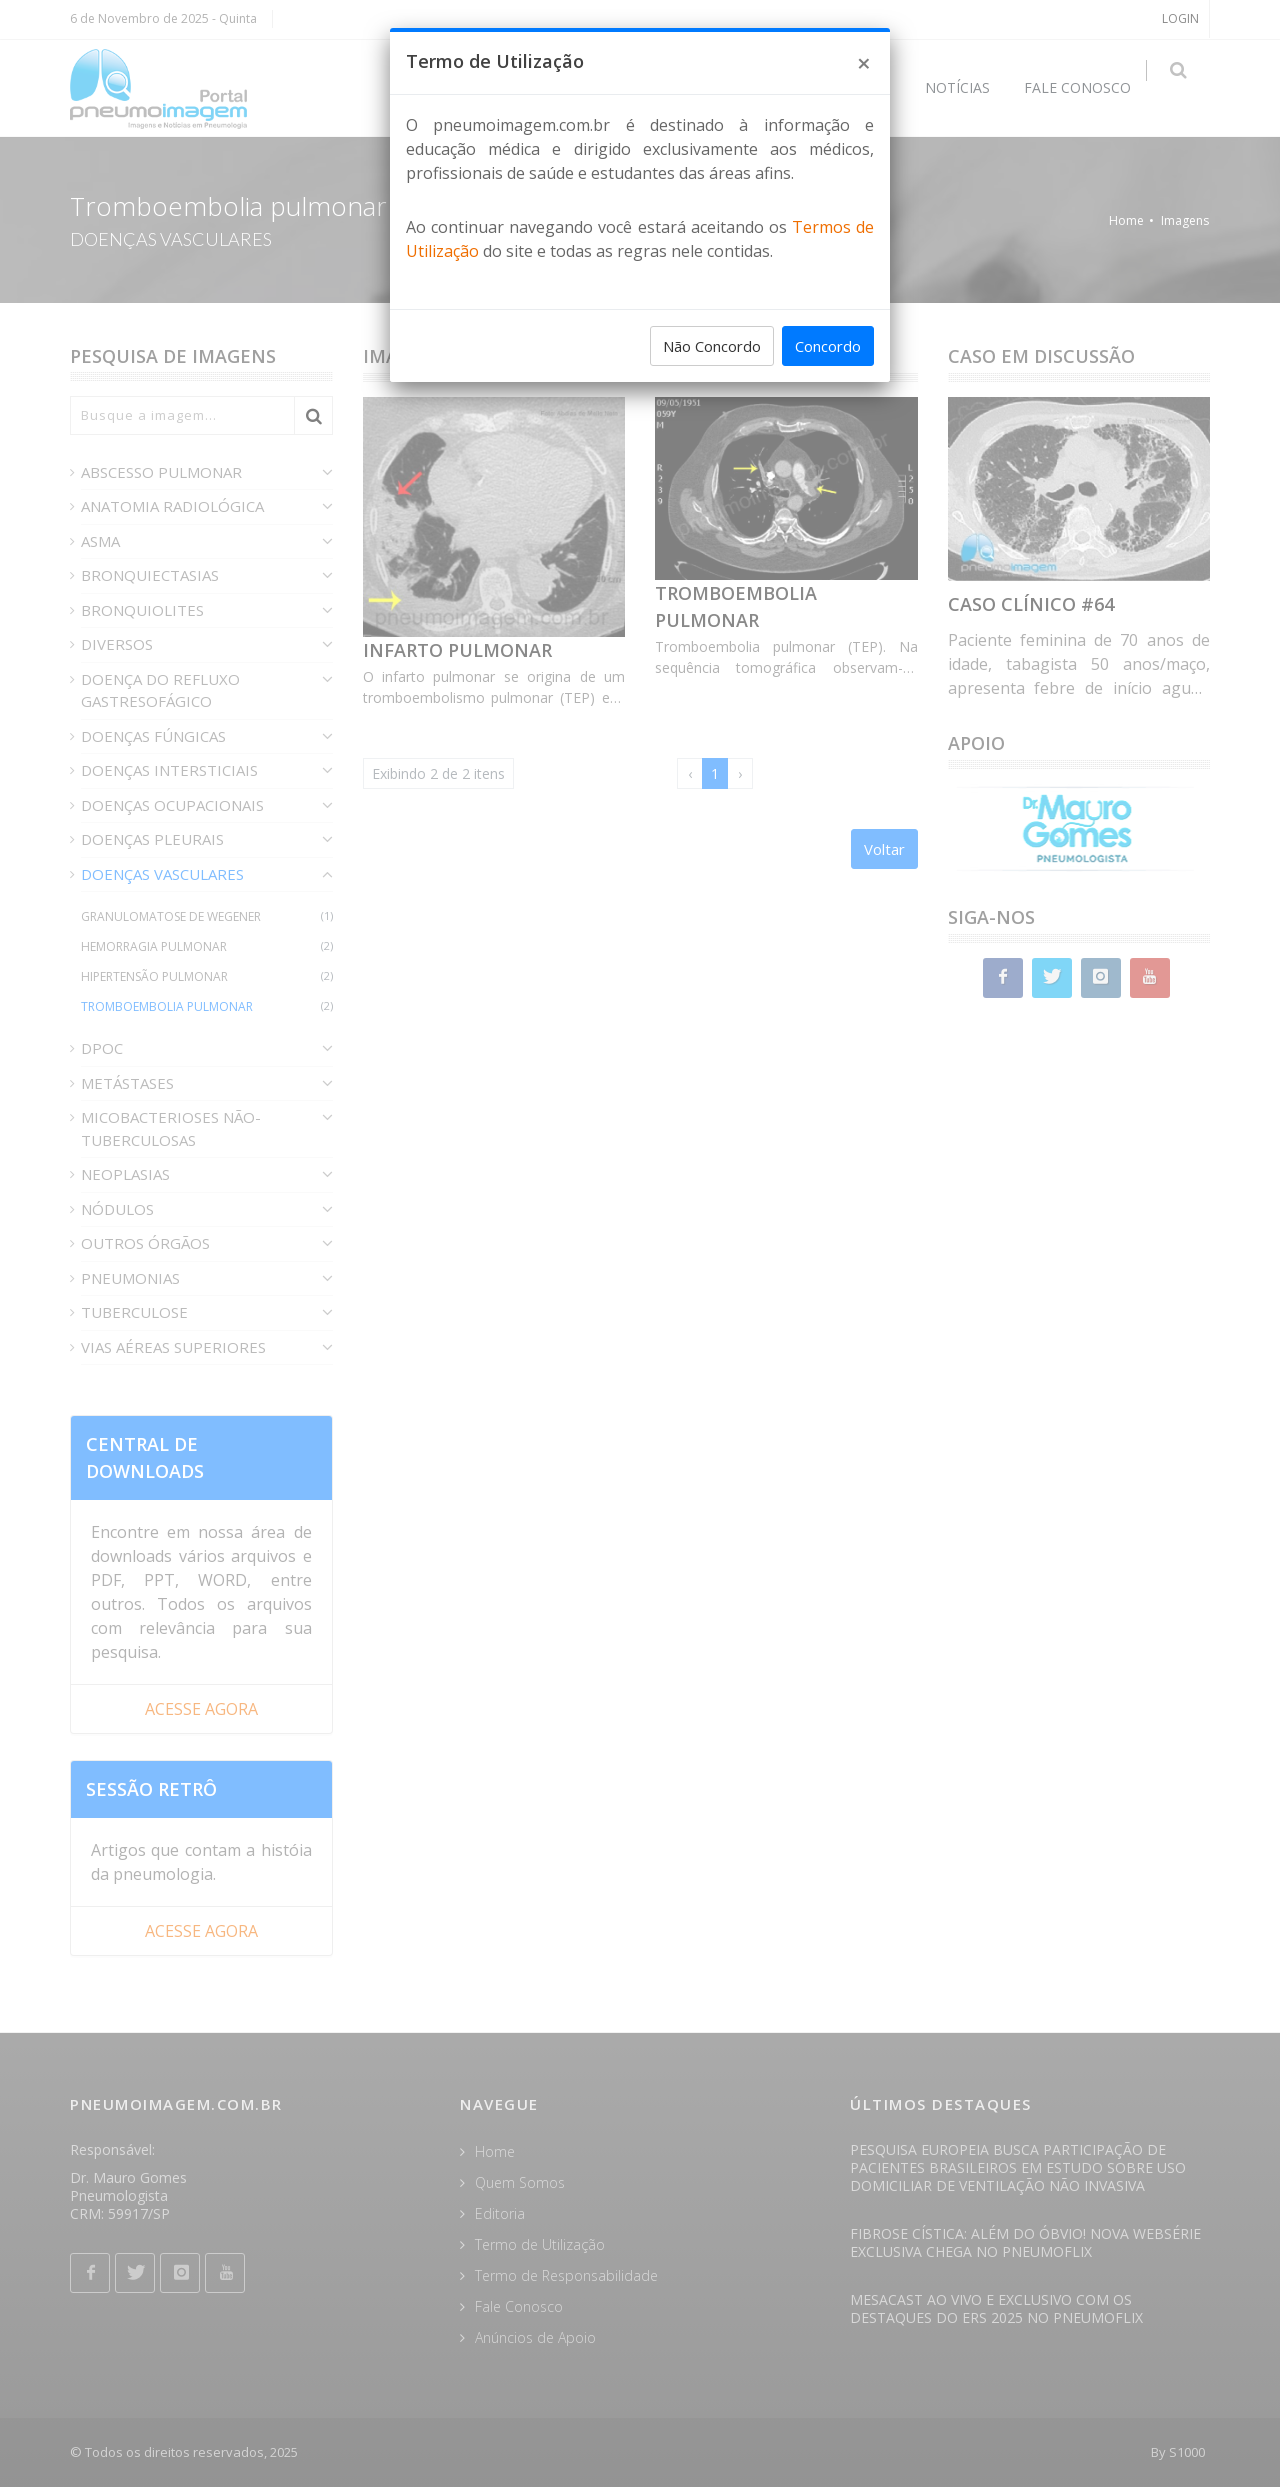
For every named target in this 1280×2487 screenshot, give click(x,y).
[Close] (864, 63)
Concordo (828, 346)
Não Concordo (712, 346)
